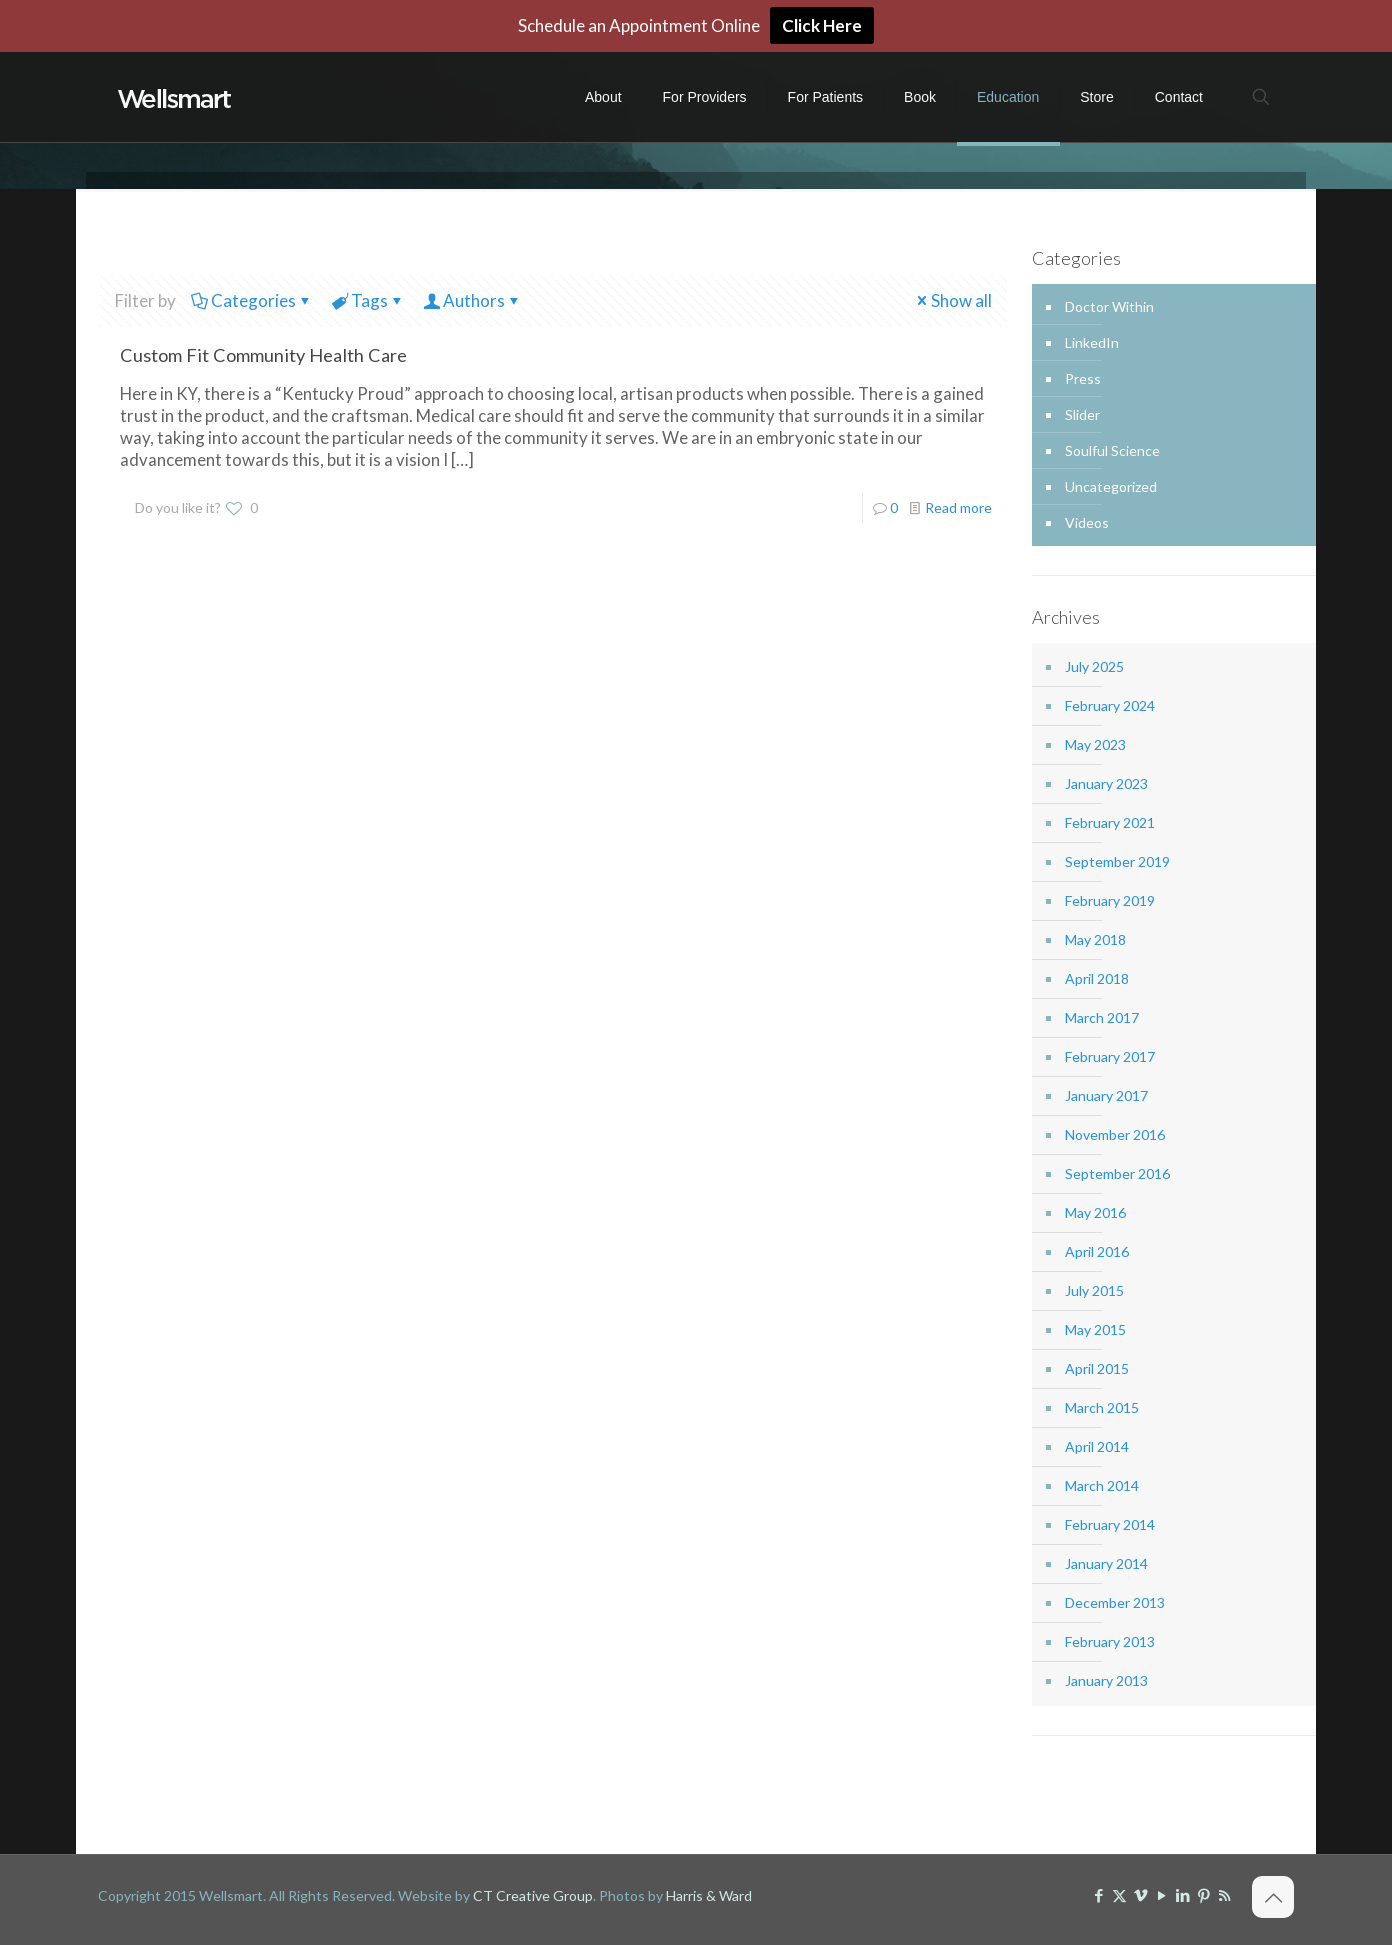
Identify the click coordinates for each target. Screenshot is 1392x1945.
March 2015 (1102, 1407)
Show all (953, 300)
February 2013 (1110, 1641)
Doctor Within (1109, 306)
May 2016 (1095, 1212)
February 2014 (1110, 1524)
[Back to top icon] (1273, 1897)
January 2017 (1106, 1095)
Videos (1087, 522)
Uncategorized (1111, 486)
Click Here (822, 25)
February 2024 (1110, 705)
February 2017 (1110, 1056)
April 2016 (1097, 1251)
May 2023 (1095, 744)
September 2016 (1117, 1173)
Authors (472, 300)
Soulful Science (1112, 450)
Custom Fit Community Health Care (263, 355)
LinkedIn (1092, 342)
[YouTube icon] (1161, 1895)
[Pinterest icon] (1203, 1895)
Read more (958, 507)
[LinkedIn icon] (1182, 1895)
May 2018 (1095, 939)
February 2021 (1110, 822)
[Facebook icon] (1098, 1895)
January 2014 (1106, 1563)
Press (1083, 378)
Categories (252, 300)
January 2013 (1106, 1680)
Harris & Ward (709, 1895)
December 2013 (1115, 1602)
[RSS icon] (1224, 1895)
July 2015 (1094, 1290)
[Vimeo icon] (1140, 1895)
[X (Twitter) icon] (1119, 1895)
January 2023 (1106, 783)
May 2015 (1095, 1329)
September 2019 (1117, 861)
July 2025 (1094, 666)
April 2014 (1097, 1446)
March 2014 (1102, 1485)
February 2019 (1110, 900)
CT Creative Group (533, 1895)
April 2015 (1097, 1368)
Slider (1082, 414)
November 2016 (1115, 1134)
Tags (368, 300)
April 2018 (1097, 978)
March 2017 (1102, 1017)
